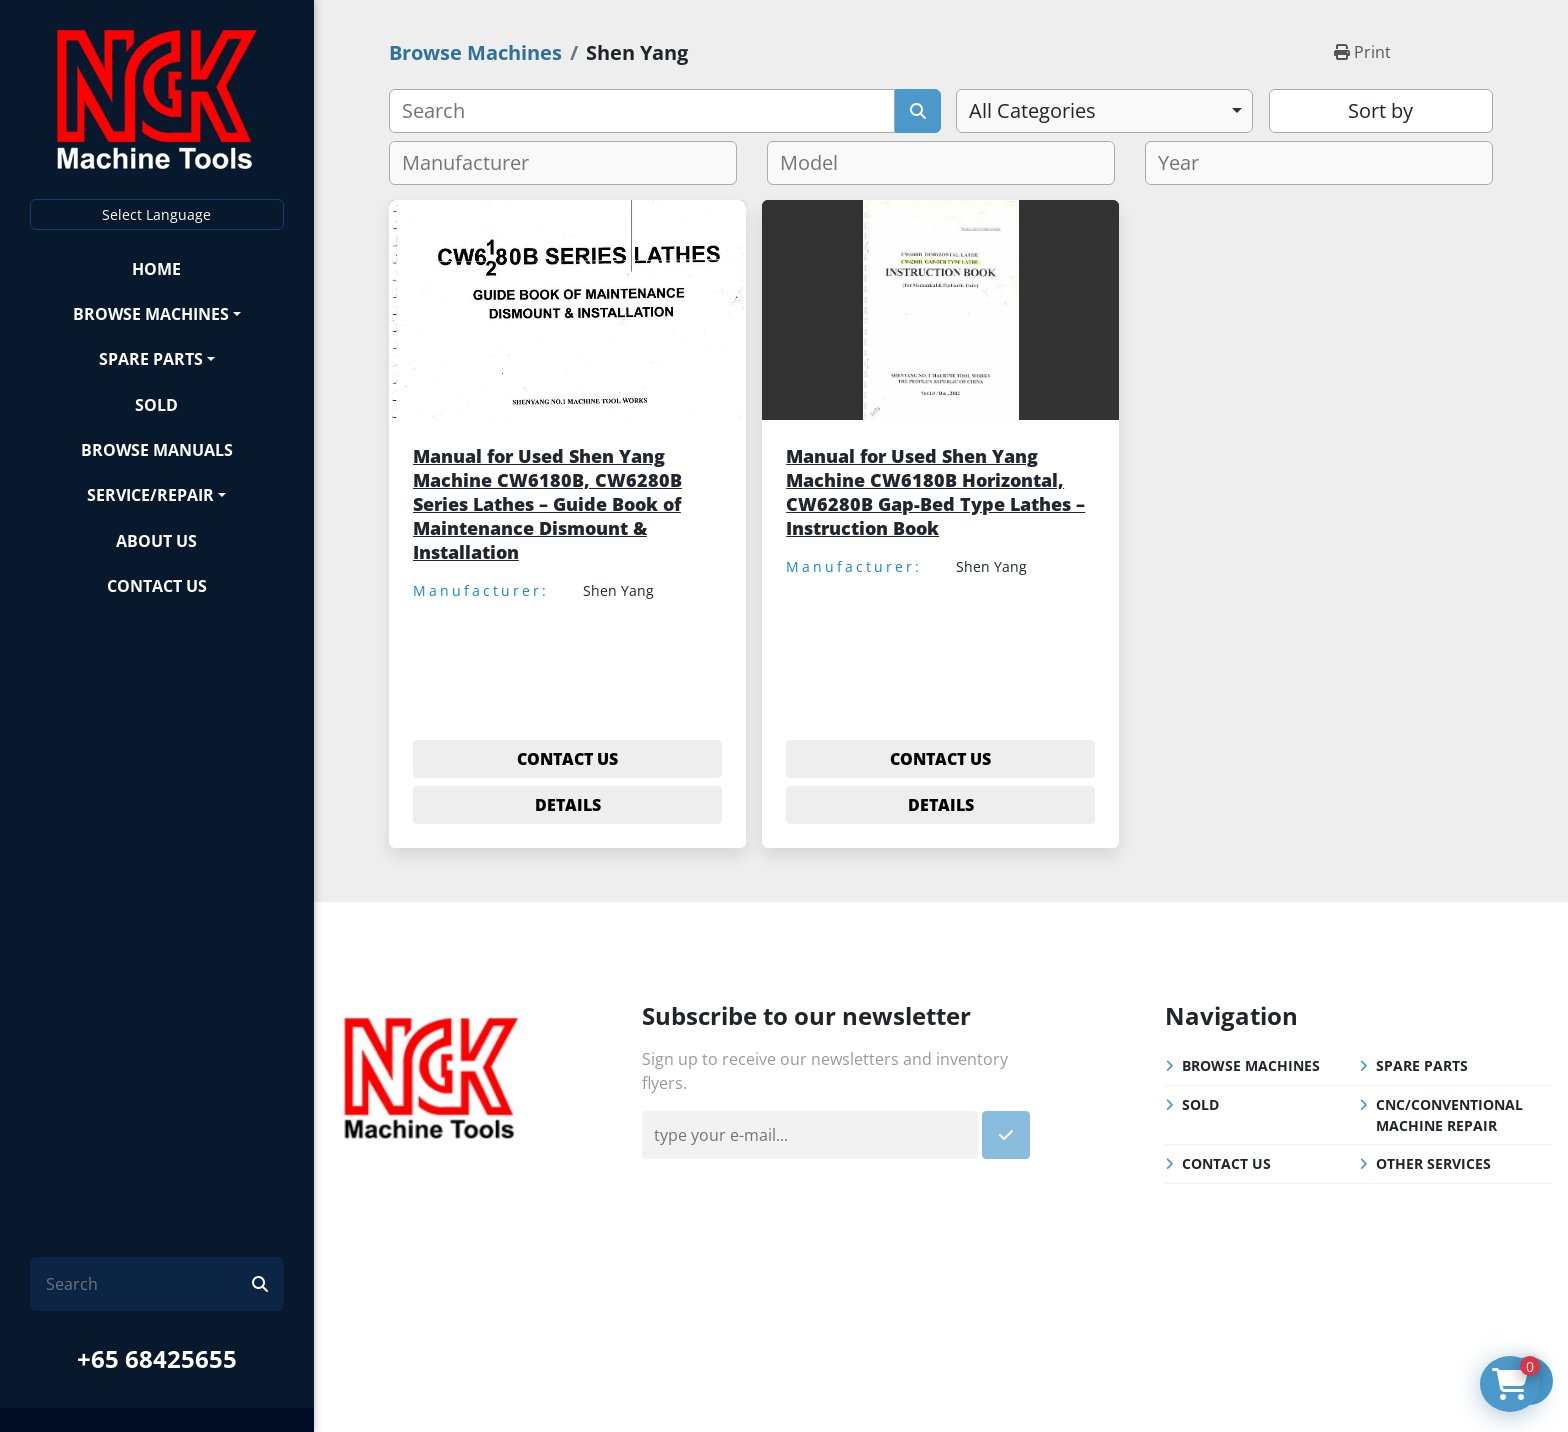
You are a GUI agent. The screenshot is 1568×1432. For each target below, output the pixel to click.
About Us (156, 541)
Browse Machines (151, 314)
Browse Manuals (157, 450)
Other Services (1433, 1163)
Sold (156, 405)
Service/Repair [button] (150, 495)
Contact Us (157, 586)
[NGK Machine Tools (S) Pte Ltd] (431, 1075)
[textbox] (473, 163)
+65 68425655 (157, 1358)
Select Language (156, 214)
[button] (157, 313)
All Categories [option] (1032, 110)
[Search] (149, 1284)
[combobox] (1104, 111)
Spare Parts (151, 359)
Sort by (1380, 110)
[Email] (810, 1135)
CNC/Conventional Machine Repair (1449, 1115)
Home (156, 269)
